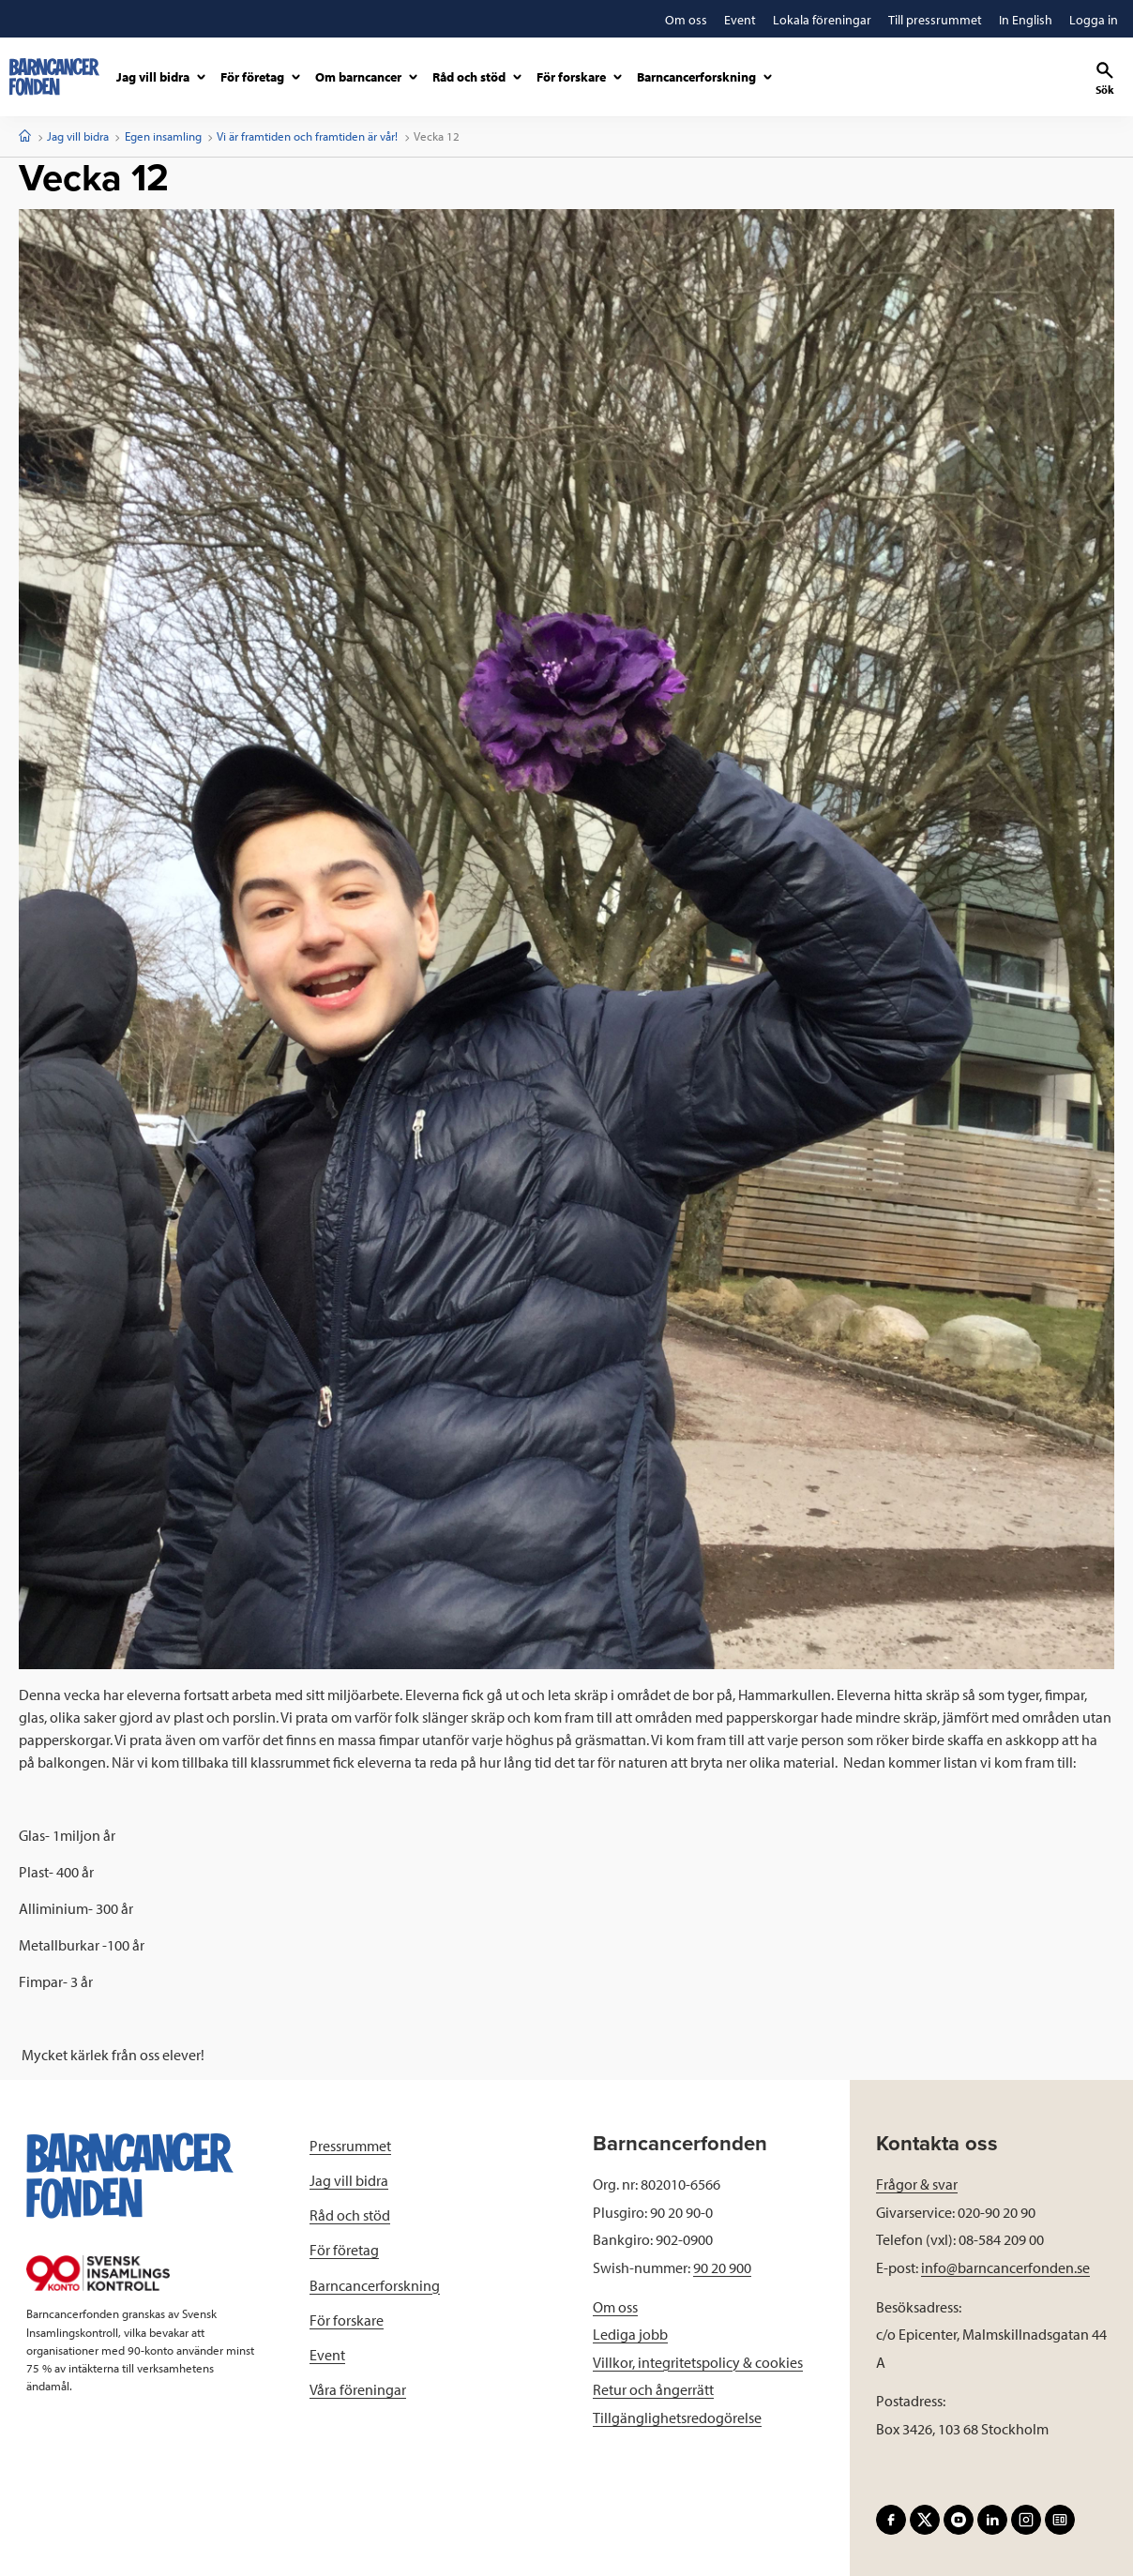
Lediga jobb (630, 2334)
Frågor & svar (917, 2184)
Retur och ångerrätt (653, 2389)
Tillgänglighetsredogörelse (677, 2417)
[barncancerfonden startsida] (54, 77)
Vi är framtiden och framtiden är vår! (307, 135)
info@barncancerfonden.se (1005, 2267)
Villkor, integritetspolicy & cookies (698, 2362)
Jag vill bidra (78, 135)
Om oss (615, 2306)
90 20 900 (722, 2267)
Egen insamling (163, 135)
